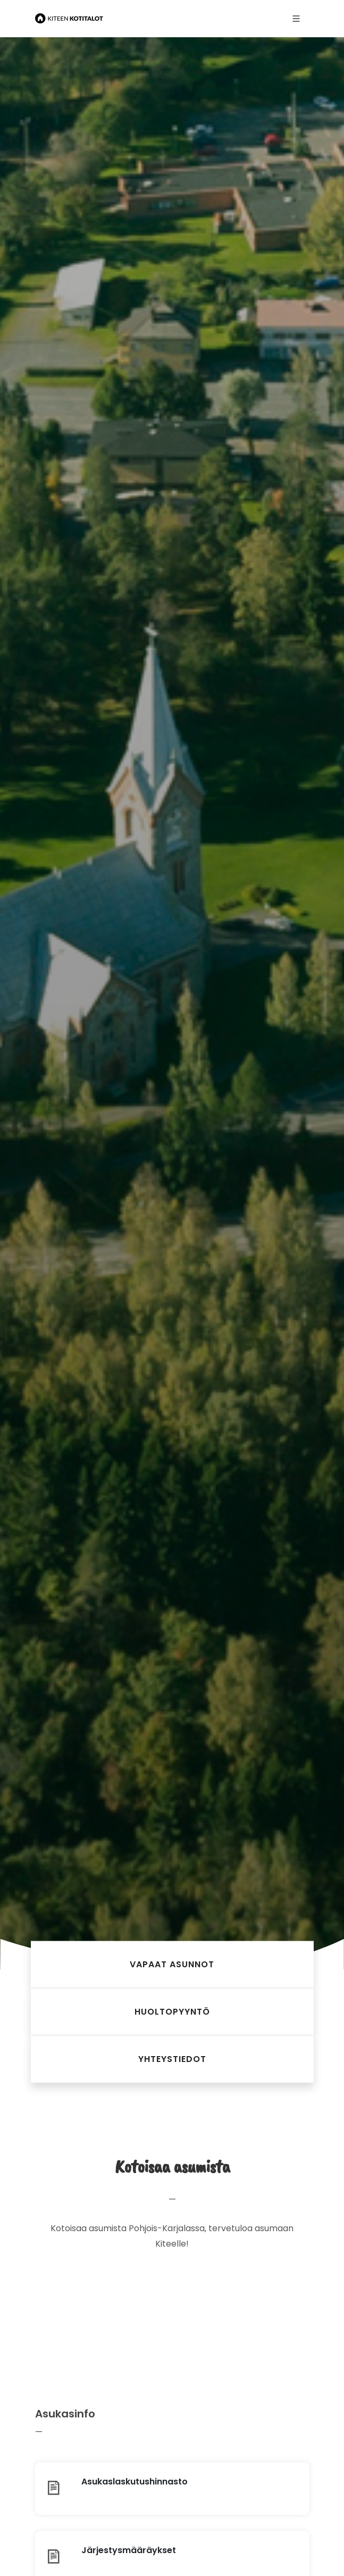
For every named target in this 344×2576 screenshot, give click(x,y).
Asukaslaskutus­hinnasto (134, 2481)
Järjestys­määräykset (128, 2550)
